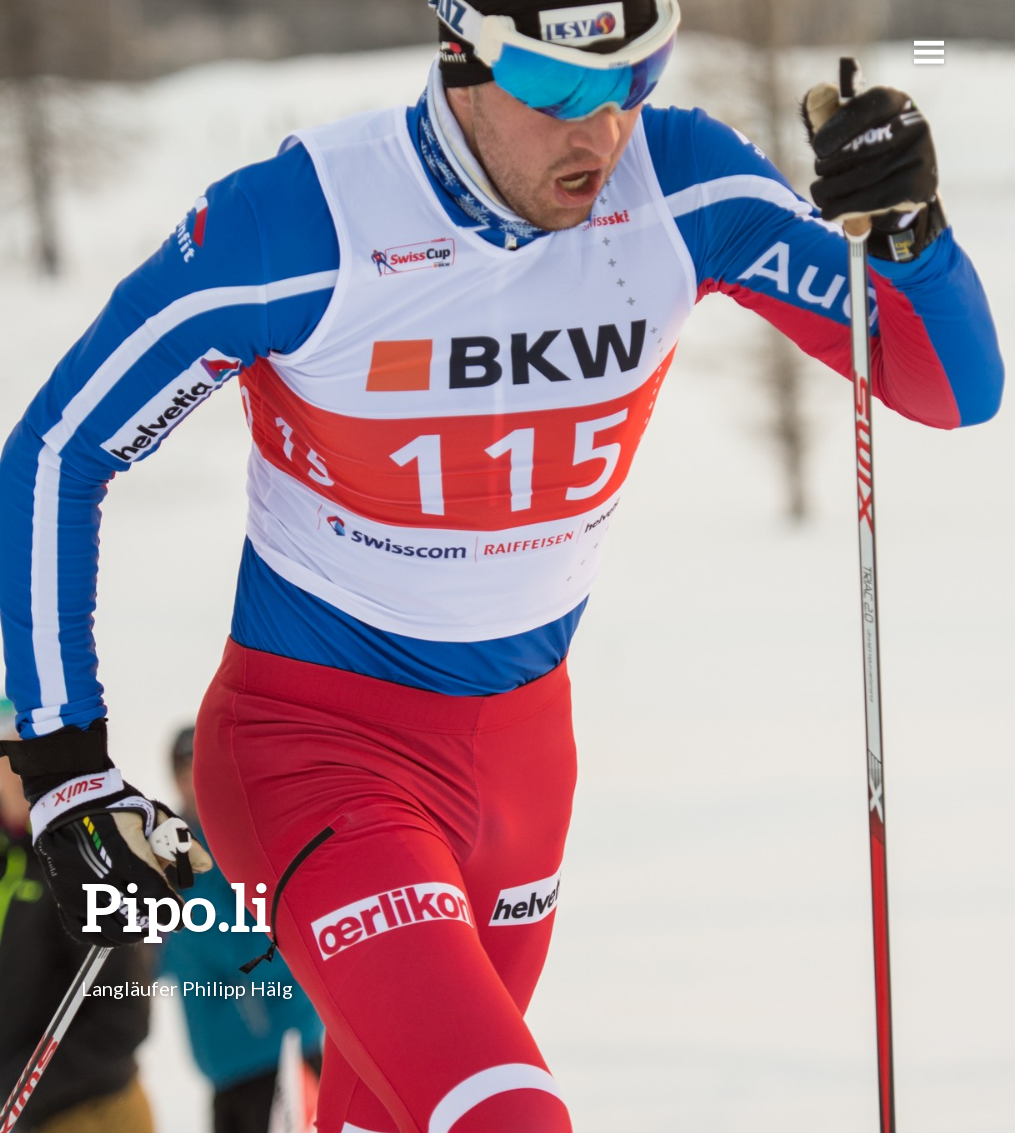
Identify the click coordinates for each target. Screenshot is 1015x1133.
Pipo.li (176, 906)
